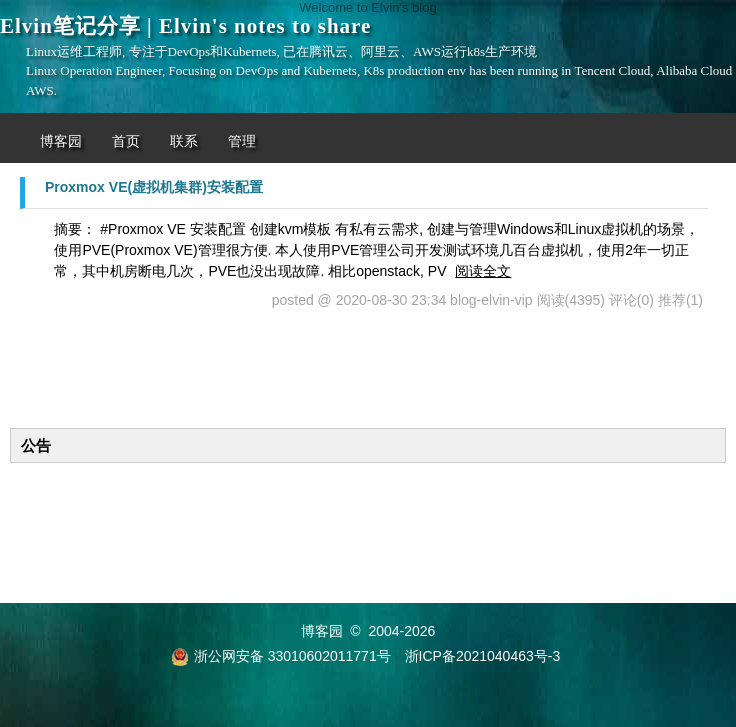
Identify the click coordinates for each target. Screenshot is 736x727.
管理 (242, 141)
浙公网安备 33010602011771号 (281, 656)
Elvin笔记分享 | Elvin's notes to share (185, 26)
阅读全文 (483, 271)
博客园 (61, 141)
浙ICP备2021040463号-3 (483, 656)
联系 (184, 141)
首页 (126, 141)
